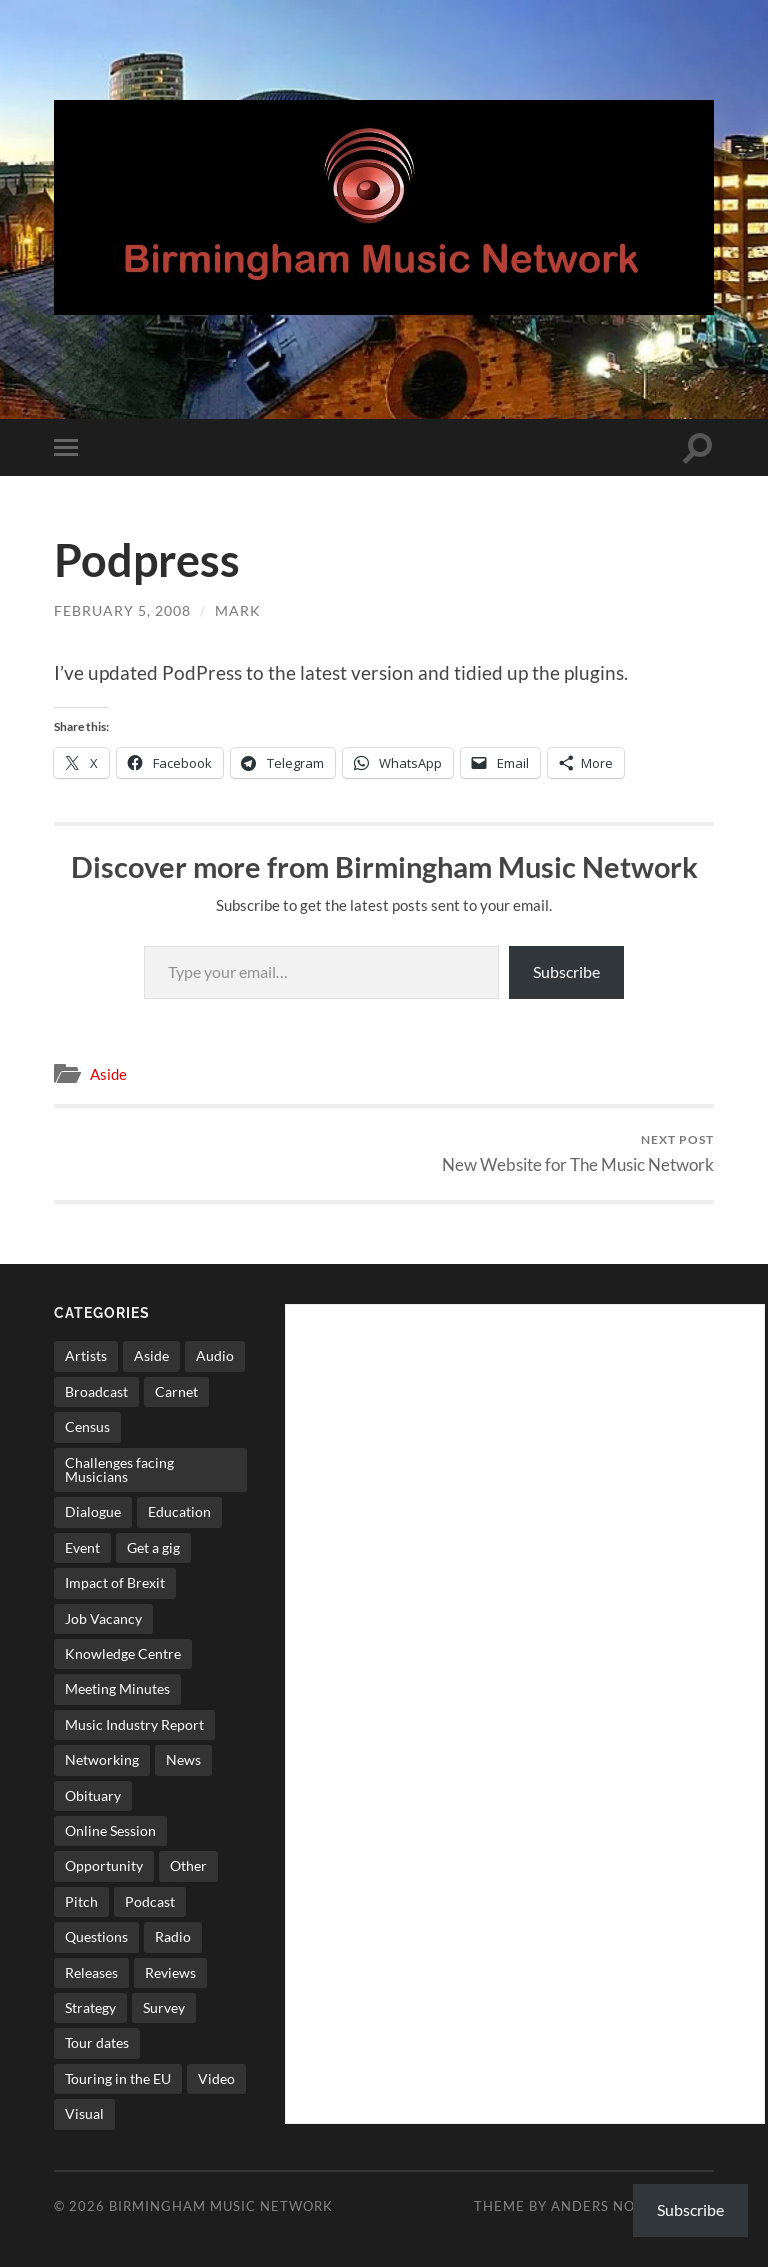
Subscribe (566, 971)
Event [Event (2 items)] (82, 1547)
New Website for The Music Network (578, 1153)
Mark (238, 610)
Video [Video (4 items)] (216, 2078)
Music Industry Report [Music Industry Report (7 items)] (134, 1724)
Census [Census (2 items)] (87, 1426)
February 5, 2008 (122, 610)
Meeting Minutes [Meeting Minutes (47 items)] (117, 1688)
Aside (108, 1074)
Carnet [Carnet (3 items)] (176, 1391)
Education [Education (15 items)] (179, 1511)
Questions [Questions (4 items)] (96, 1936)
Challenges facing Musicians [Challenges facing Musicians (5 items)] (119, 1469)
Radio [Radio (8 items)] (173, 1936)
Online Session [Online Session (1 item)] (110, 1830)
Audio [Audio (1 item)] (215, 1355)
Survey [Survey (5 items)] (164, 2007)
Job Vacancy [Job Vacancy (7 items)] (103, 1618)
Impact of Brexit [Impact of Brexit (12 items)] (115, 1582)
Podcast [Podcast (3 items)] (150, 1901)
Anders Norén (607, 2206)
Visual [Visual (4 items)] (84, 2113)
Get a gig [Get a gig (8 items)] (153, 1547)
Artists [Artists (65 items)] (86, 1355)
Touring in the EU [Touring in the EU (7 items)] (118, 2078)
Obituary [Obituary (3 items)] (93, 1795)
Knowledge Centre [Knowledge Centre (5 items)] (123, 1653)
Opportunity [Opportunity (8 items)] (104, 1865)
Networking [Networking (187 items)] (102, 1759)
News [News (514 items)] (183, 1759)
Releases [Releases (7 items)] (91, 1972)
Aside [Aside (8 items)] (151, 1355)
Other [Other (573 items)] (188, 1865)
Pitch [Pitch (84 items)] (81, 1901)
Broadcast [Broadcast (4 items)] (96, 1391)
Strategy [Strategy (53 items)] (90, 2007)
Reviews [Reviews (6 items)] (170, 1972)
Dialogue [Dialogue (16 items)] (93, 1511)
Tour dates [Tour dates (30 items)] (97, 2042)
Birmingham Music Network (221, 2206)
